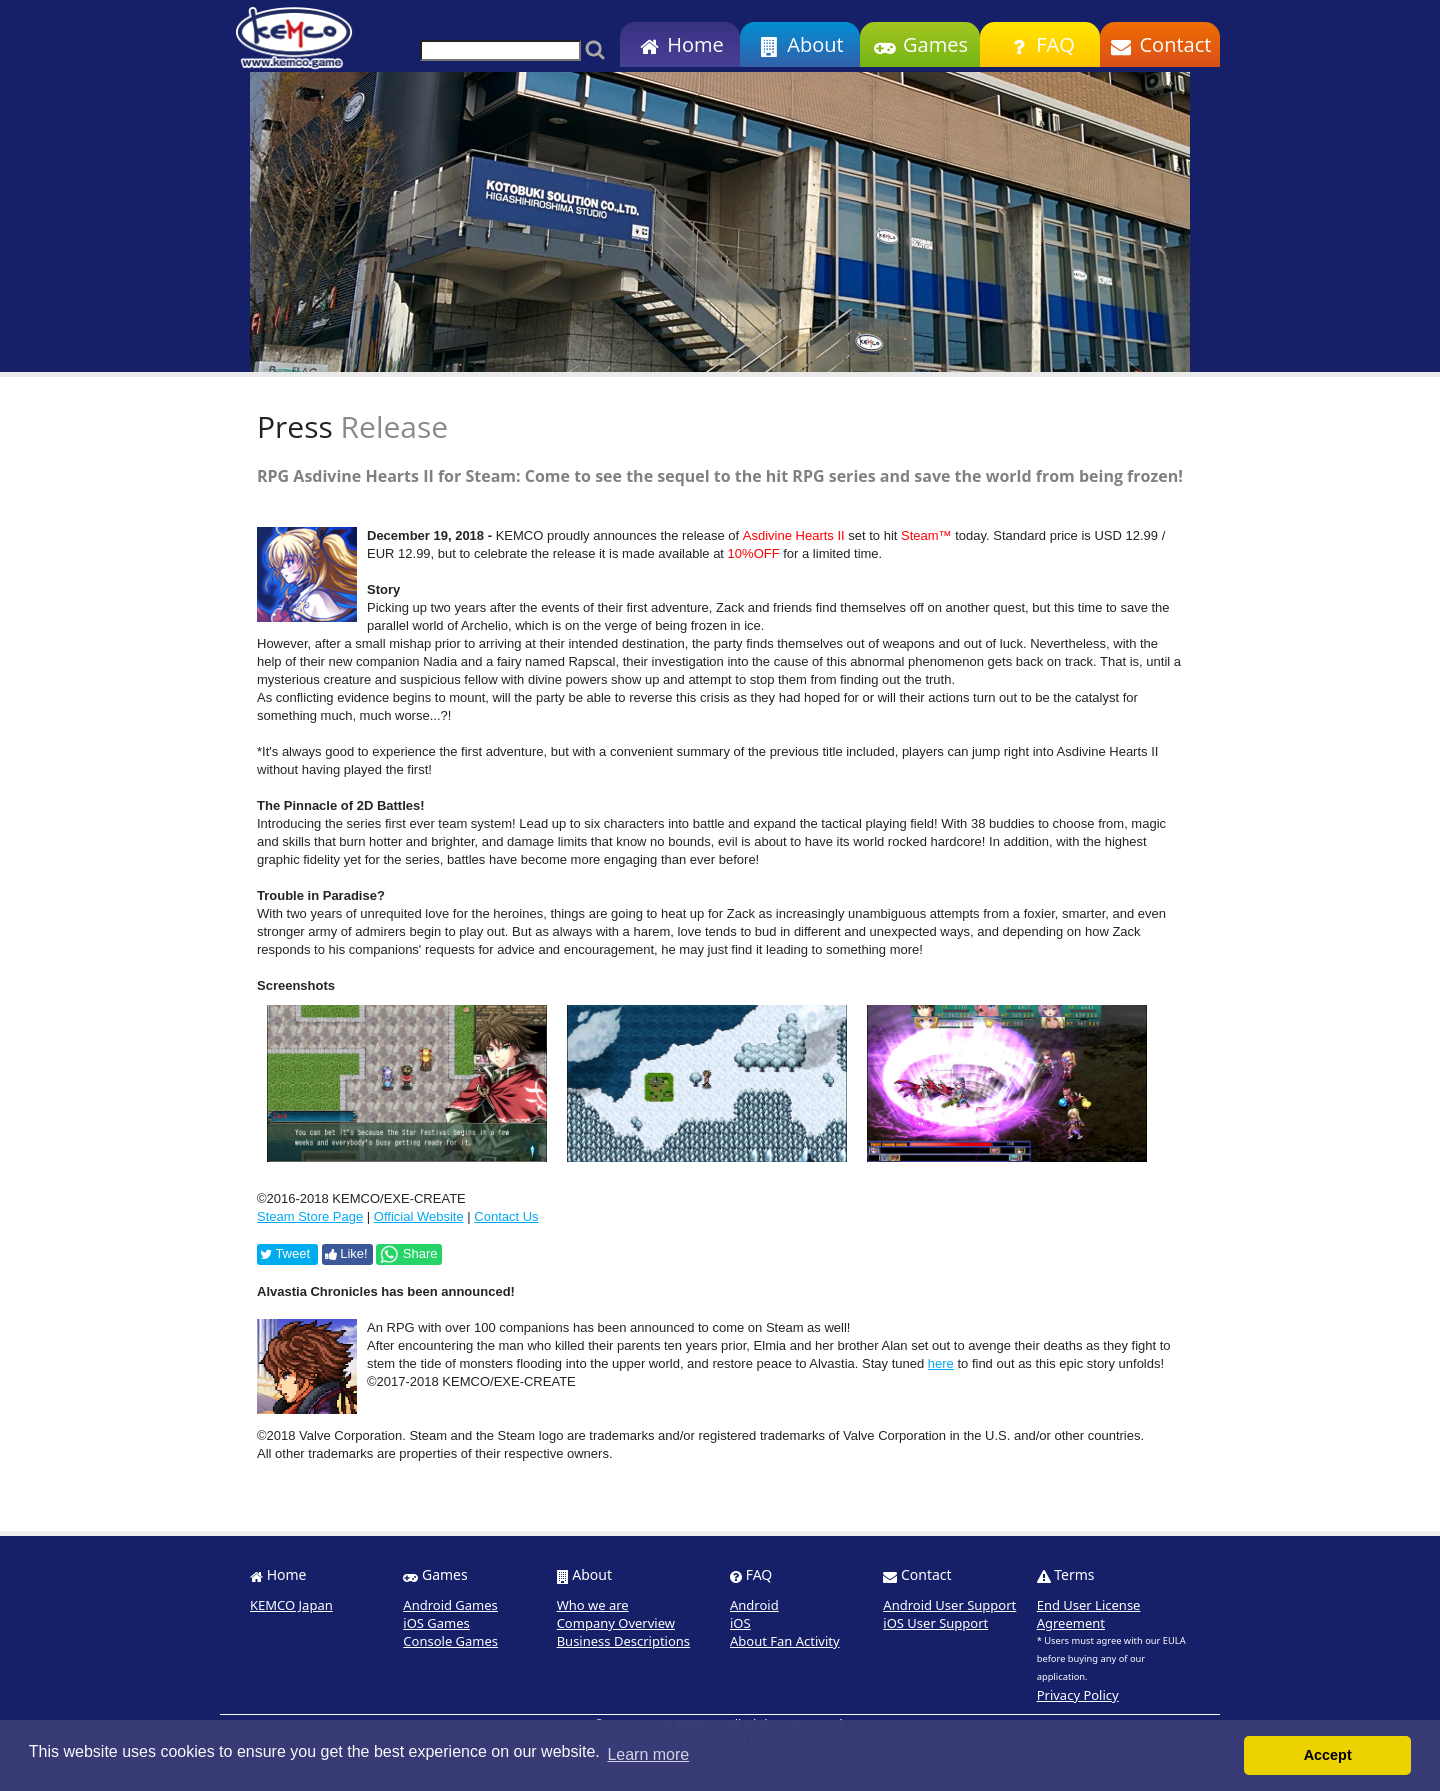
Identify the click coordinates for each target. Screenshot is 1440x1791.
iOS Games (436, 1623)
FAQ (1039, 44)
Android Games (450, 1605)
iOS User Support (935, 1623)
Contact (1160, 44)
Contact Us (506, 1216)
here (941, 1363)
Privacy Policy (1078, 1695)
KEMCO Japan (291, 1605)
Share (408, 1254)
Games (920, 44)
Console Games (450, 1641)
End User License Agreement (1089, 1614)
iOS (740, 1623)
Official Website (419, 1216)
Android (754, 1605)
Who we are (593, 1605)
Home (679, 44)
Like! (346, 1253)
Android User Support (949, 1605)
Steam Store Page (310, 1216)
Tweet (285, 1253)
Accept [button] (1328, 1755)
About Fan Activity (785, 1641)
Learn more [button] (648, 1754)
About (799, 44)
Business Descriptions (623, 1641)
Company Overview (616, 1623)
